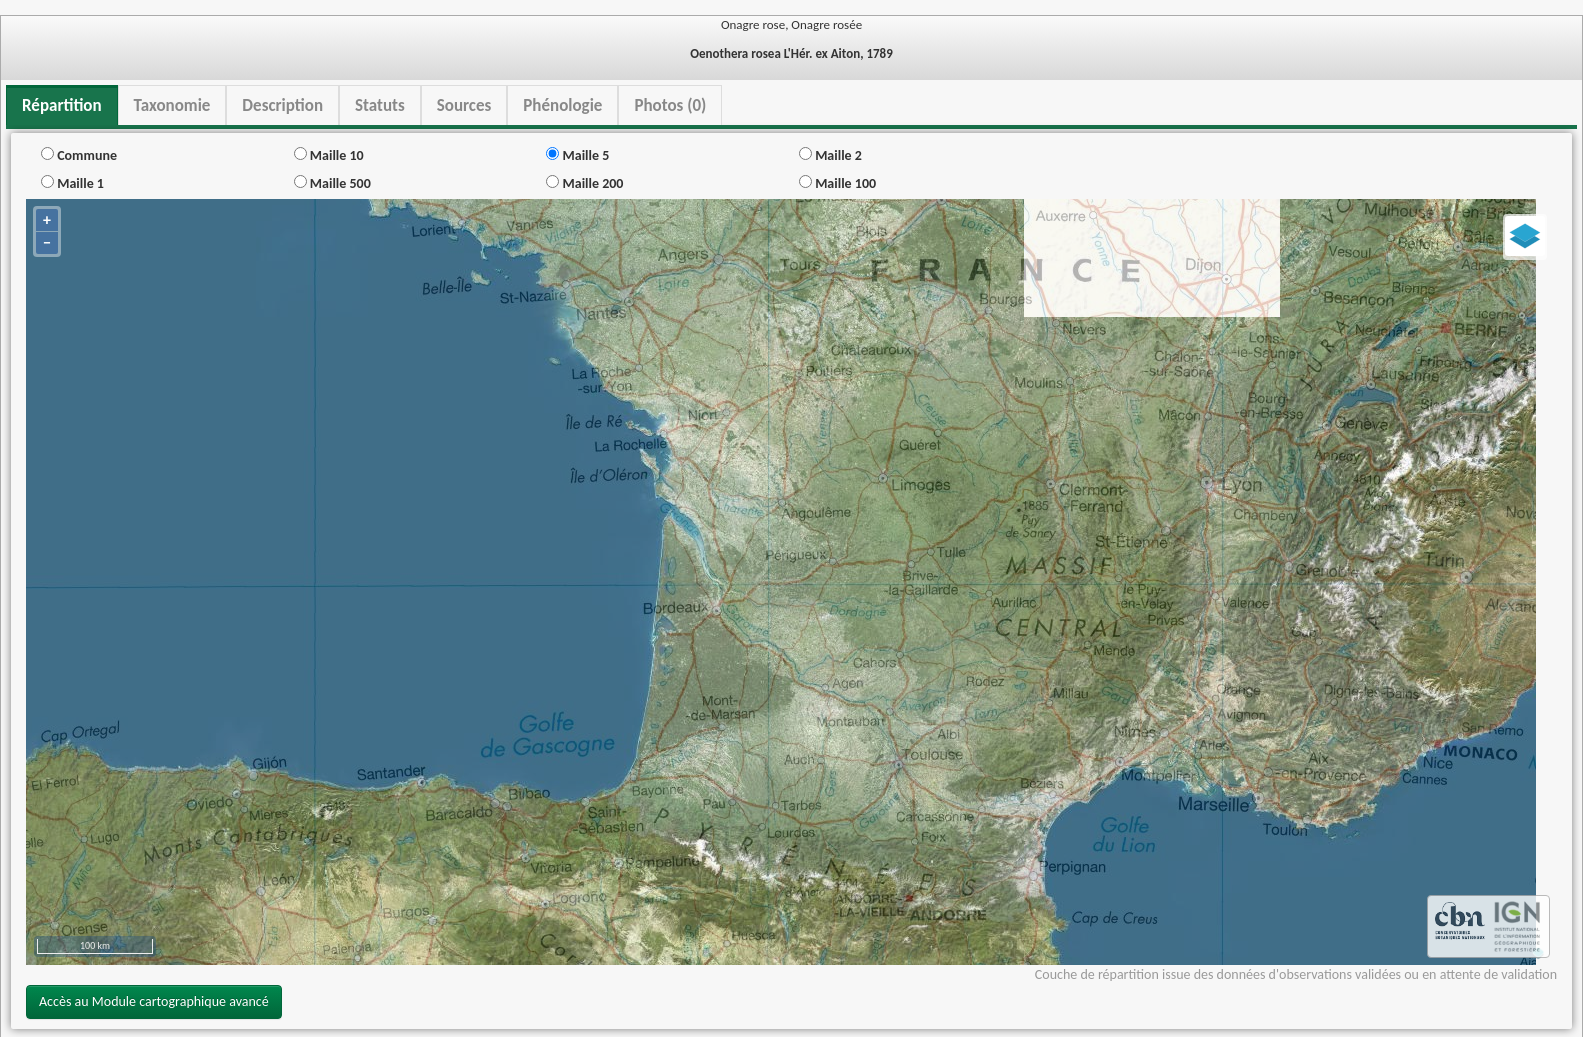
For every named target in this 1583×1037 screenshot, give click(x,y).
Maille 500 (332, 183)
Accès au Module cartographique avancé (154, 1001)
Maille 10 (329, 155)
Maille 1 (72, 183)
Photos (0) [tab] (670, 105)
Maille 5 (577, 155)
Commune (79, 155)
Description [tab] (282, 105)
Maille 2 (830, 155)
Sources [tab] (464, 105)
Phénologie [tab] (562, 105)
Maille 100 (837, 183)
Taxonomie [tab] (172, 105)
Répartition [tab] (62, 105)
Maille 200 (584, 183)
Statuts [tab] (380, 105)
